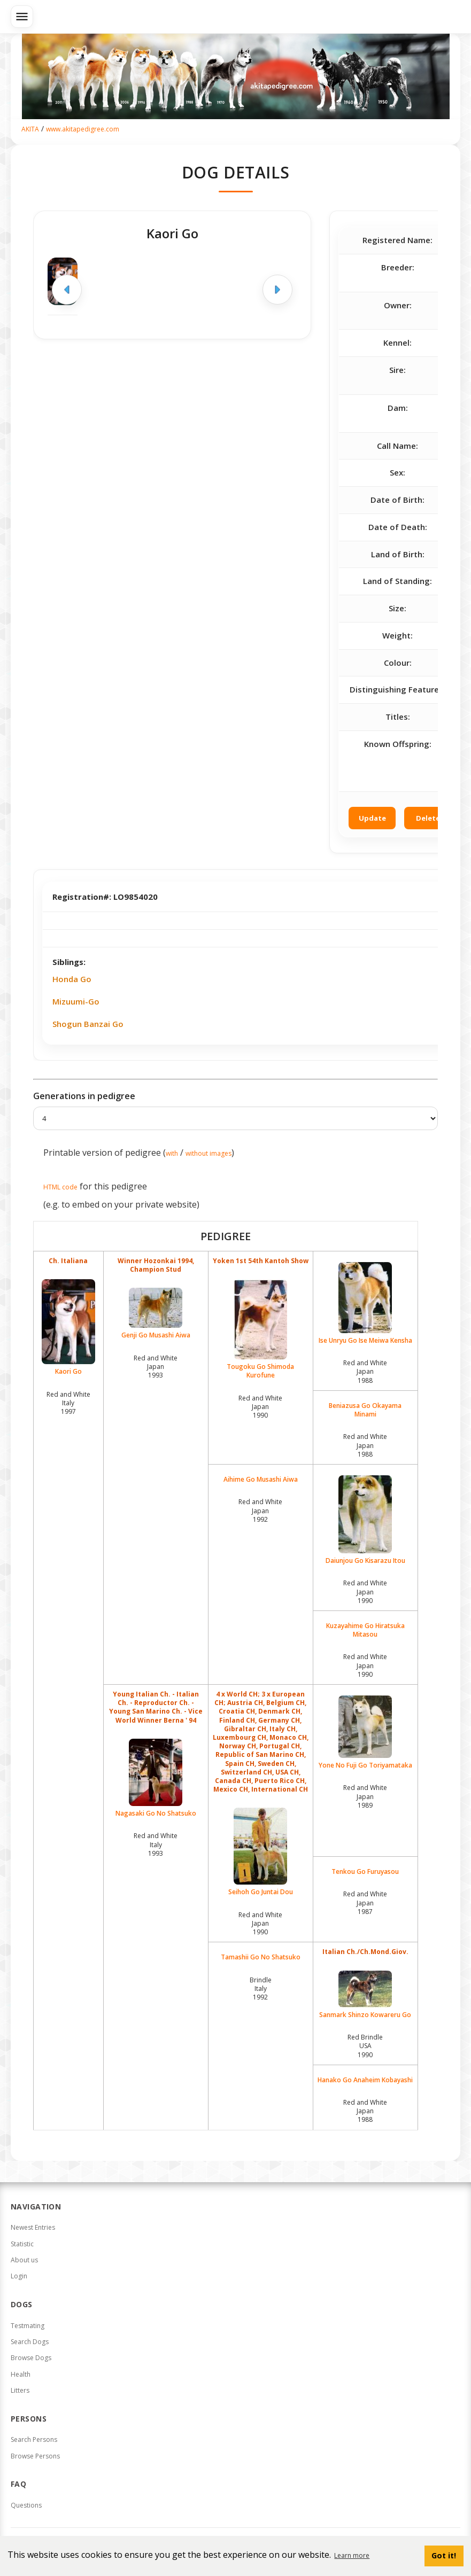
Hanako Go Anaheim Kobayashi (365, 2080)
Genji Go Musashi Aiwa (156, 1314)
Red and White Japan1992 (260, 1510)
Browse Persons (35, 2456)
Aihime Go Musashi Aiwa (260, 1479)
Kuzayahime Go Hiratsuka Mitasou (365, 1630)
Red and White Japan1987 (365, 1902)
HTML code (60, 1187)
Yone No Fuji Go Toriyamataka (365, 1732)
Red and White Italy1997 (68, 1403)
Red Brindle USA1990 (365, 2046)
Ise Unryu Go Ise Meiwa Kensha (365, 1303)
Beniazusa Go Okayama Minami (365, 1410)
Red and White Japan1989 (365, 1796)
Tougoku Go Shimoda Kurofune (260, 1329)
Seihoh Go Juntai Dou (260, 1852)
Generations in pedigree (84, 1096)
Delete (428, 818)
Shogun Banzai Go (87, 1023)
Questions (26, 2505)
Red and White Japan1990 (260, 1407)
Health (20, 2374)
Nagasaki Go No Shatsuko (156, 1778)
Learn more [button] (351, 2555)
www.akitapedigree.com (82, 129)
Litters (20, 2390)
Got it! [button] (443, 2555)
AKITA (30, 129)
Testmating (27, 2325)
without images (208, 1153)
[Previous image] (67, 290)
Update (372, 818)
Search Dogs (30, 2341)
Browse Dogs (31, 2357)
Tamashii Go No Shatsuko (260, 1957)
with (172, 1153)
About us (24, 2259)
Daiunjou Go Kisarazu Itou (365, 1520)
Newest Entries (33, 2227)
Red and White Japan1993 (155, 1366)
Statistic (22, 2243)
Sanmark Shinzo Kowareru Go (365, 1995)
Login (19, 2276)
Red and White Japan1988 (365, 1371)
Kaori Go (68, 1327)
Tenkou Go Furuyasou (365, 1871)
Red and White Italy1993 (155, 1844)
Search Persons (34, 2439)
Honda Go (71, 979)
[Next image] (277, 290)
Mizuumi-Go (75, 1001)
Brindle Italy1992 (261, 1988)
